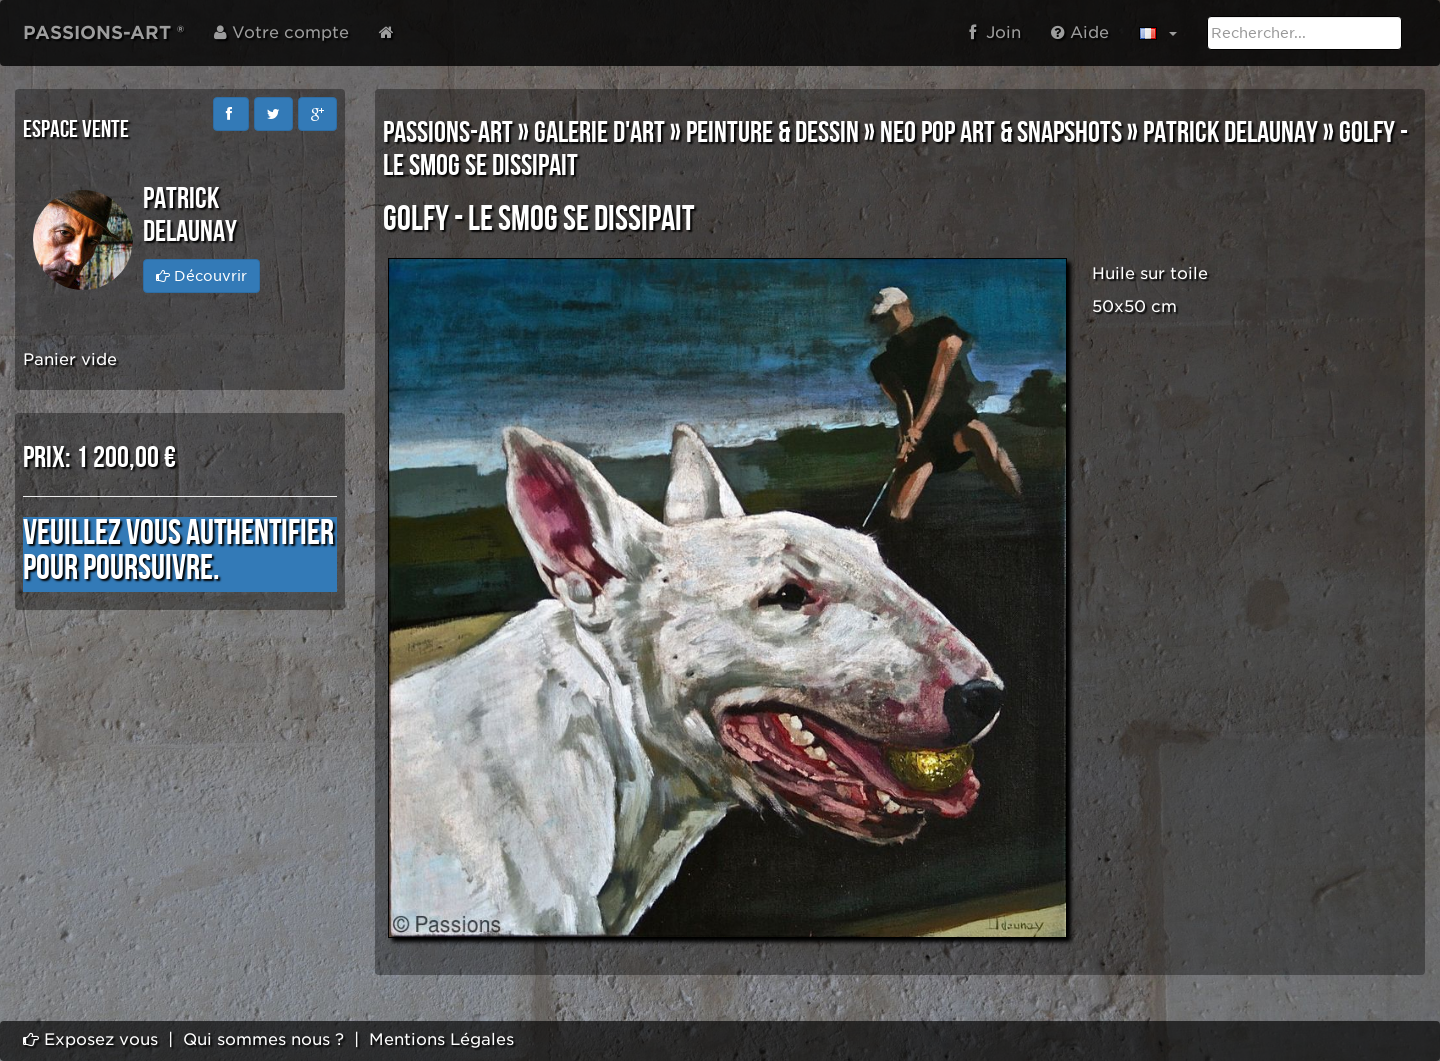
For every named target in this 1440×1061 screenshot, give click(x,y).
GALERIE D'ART (599, 133)
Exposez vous (90, 1039)
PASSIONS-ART (448, 133)
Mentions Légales (441, 1039)
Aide (1080, 32)
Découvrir (201, 276)
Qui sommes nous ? (263, 1039)
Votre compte (281, 32)
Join (995, 32)
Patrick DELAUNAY (1230, 133)
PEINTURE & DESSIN (772, 133)
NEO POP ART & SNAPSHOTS (1001, 133)
